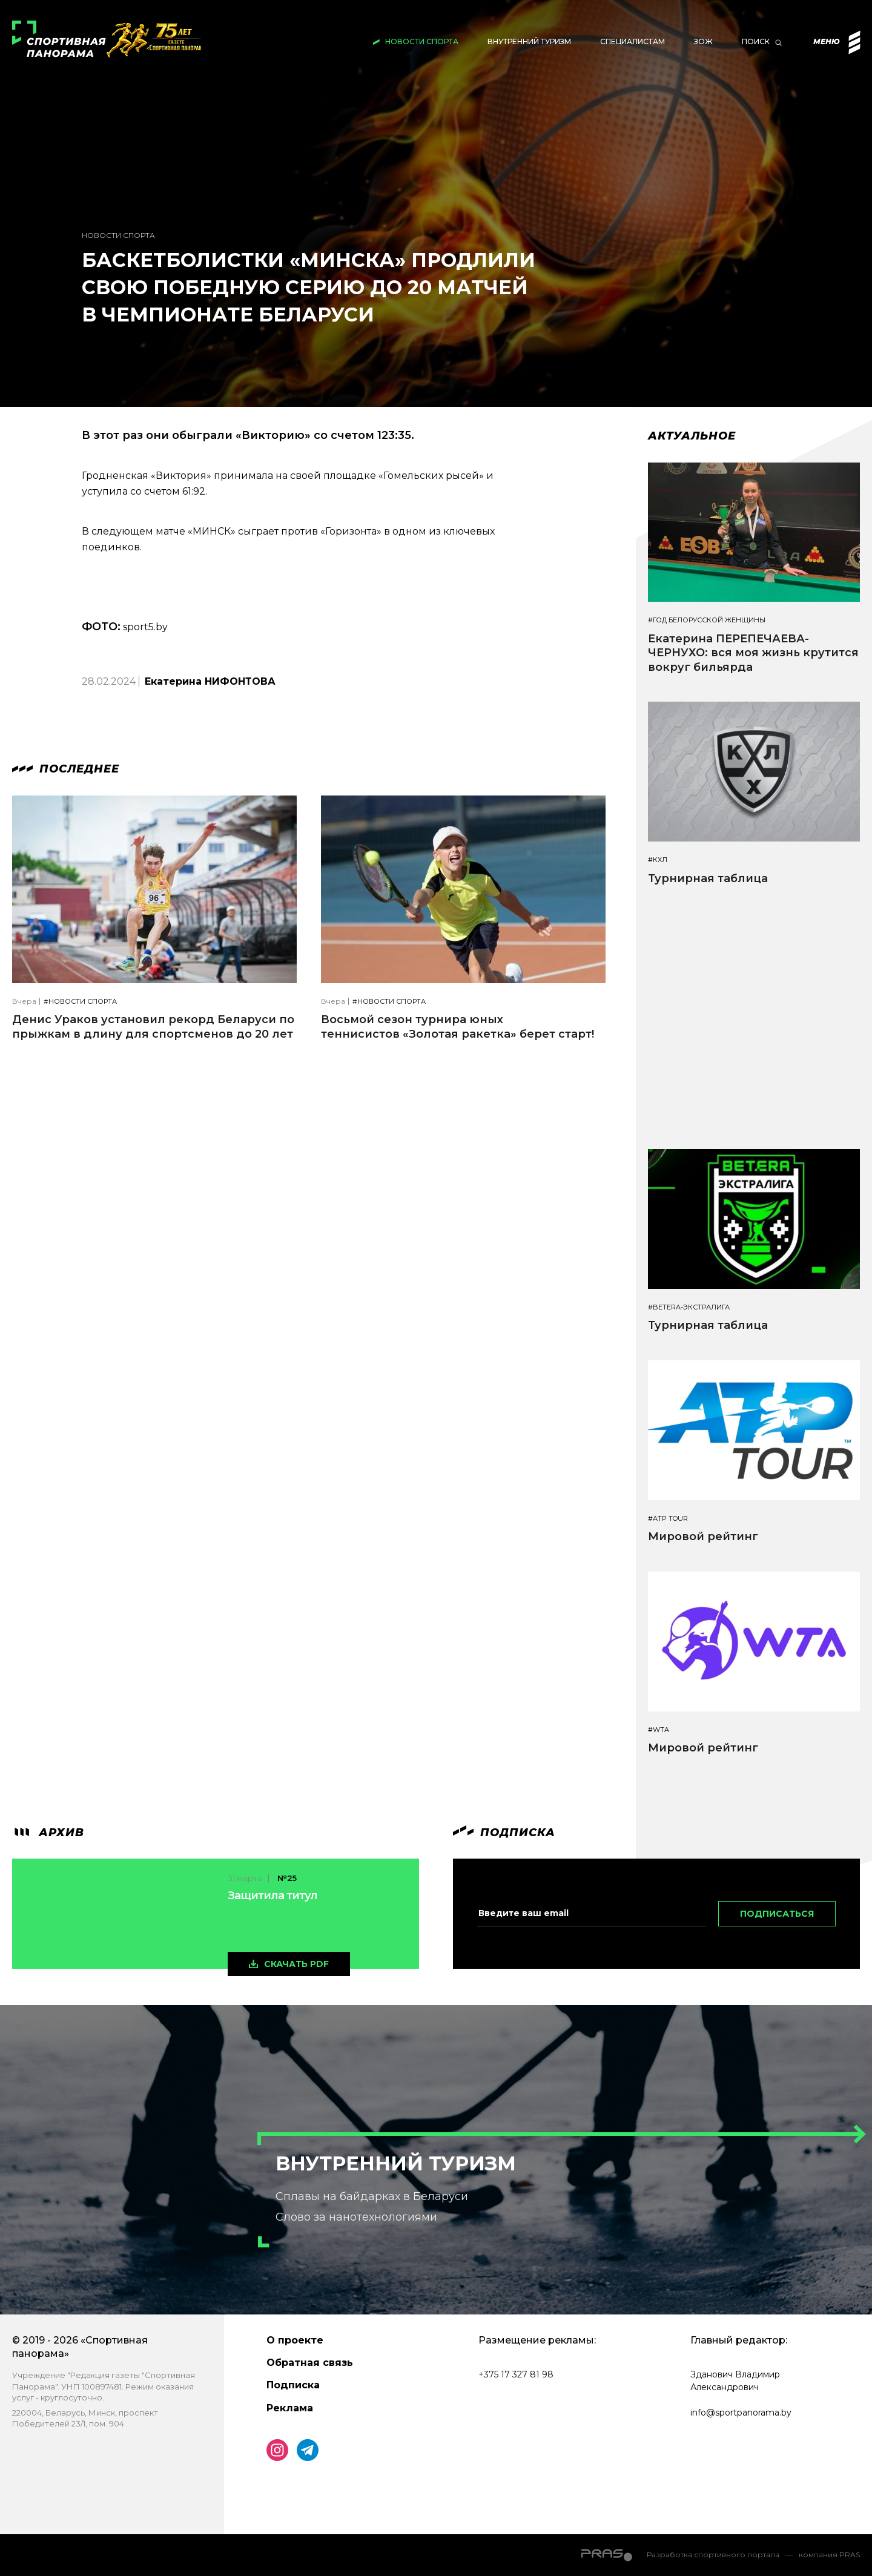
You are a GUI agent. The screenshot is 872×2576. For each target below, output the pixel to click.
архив (48, 1832)
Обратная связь (309, 2362)
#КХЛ (657, 860)
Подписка (293, 2385)
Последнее (65, 769)
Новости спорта (421, 41)
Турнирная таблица (708, 878)
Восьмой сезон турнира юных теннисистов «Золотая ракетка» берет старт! (457, 1026)
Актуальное (692, 436)
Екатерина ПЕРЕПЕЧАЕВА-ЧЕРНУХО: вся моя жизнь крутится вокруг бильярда (753, 653)
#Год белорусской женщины (706, 620)
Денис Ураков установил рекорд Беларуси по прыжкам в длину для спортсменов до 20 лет (153, 1026)
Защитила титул (272, 1895)
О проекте (294, 2340)
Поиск (756, 41)
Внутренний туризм (529, 41)
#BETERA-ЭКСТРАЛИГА (689, 1307)
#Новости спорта (80, 1001)
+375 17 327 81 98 (515, 2374)
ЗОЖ (703, 41)
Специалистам (632, 41)
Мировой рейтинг (703, 1536)
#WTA (658, 1730)
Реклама (289, 2408)
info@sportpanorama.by (740, 2412)
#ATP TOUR (668, 1518)
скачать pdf (296, 1963)
